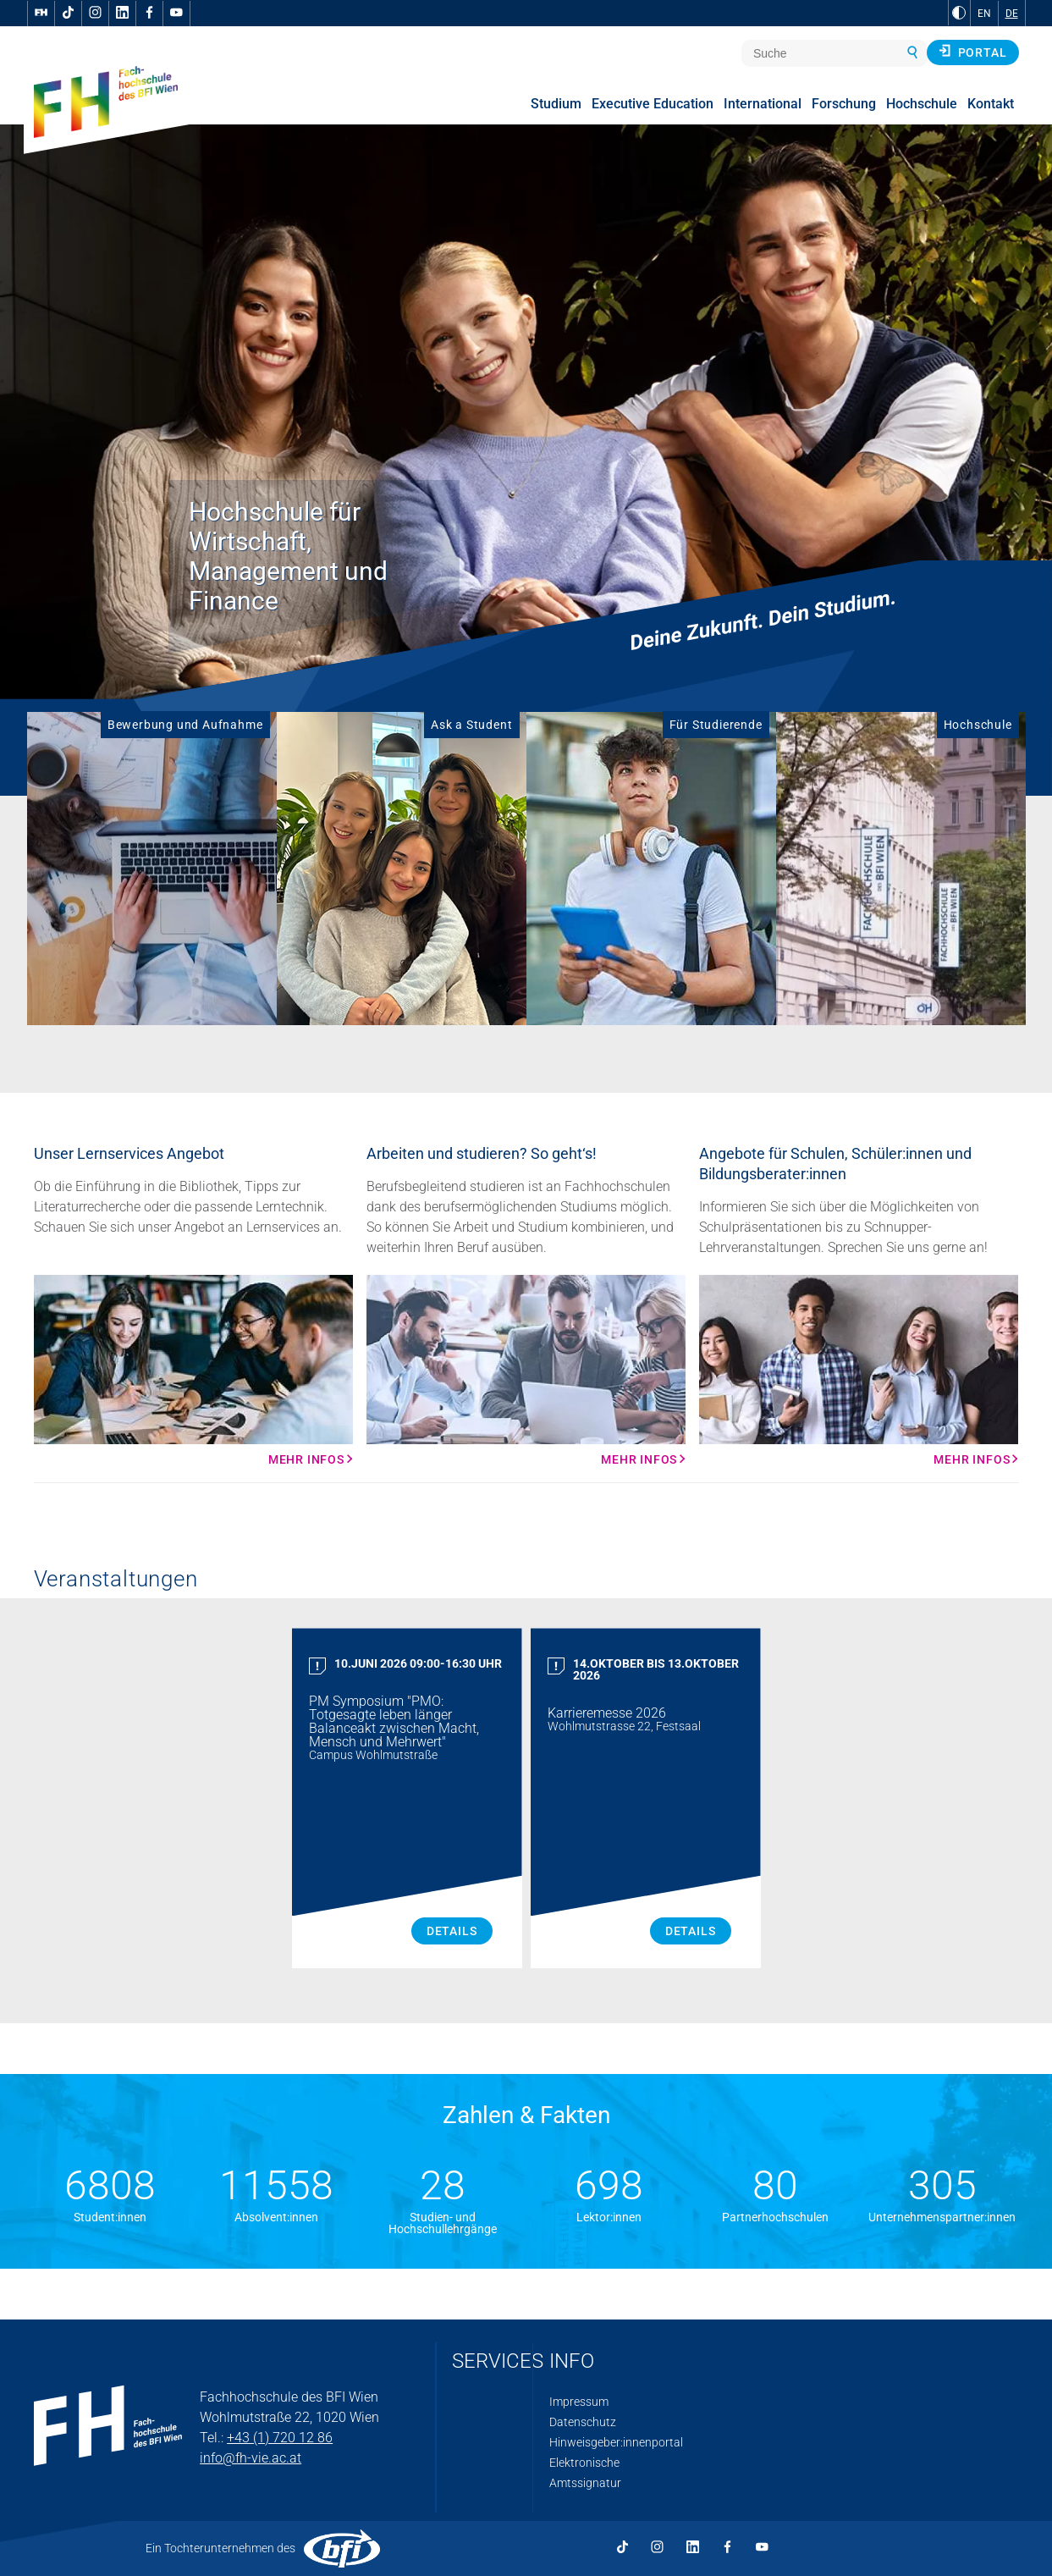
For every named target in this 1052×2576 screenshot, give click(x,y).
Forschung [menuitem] (844, 104)
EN (984, 13)
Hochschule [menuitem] (921, 104)
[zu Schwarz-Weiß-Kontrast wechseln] (959, 12)
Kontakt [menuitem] (990, 104)
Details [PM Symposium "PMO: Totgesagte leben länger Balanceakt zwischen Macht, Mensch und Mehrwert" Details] (452, 1931)
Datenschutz (582, 2422)
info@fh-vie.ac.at (250, 2458)
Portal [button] (973, 51)
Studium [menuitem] (556, 104)
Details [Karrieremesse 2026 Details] (690, 1931)
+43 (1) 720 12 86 (280, 2438)
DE (1011, 13)
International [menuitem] (762, 104)
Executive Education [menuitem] (652, 104)
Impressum (579, 2401)
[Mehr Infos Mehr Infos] (193, 1370)
